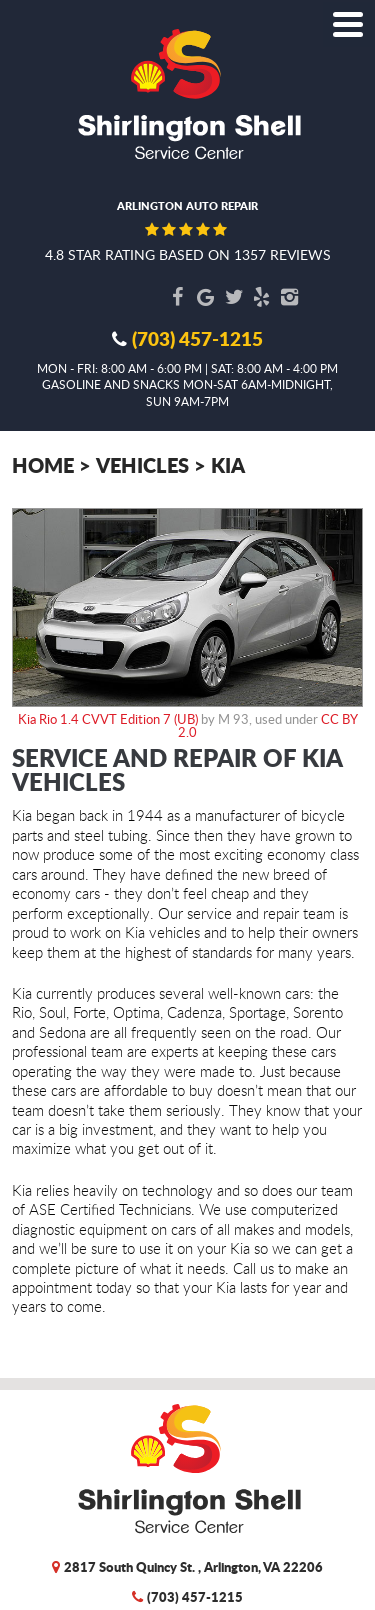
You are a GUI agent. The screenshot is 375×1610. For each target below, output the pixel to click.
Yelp (262, 297)
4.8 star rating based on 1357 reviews (188, 254)
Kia (228, 464)
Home (43, 464)
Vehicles (142, 464)
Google (206, 297)
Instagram (290, 297)
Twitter (234, 297)
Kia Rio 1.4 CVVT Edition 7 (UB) (108, 719)
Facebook (178, 297)
